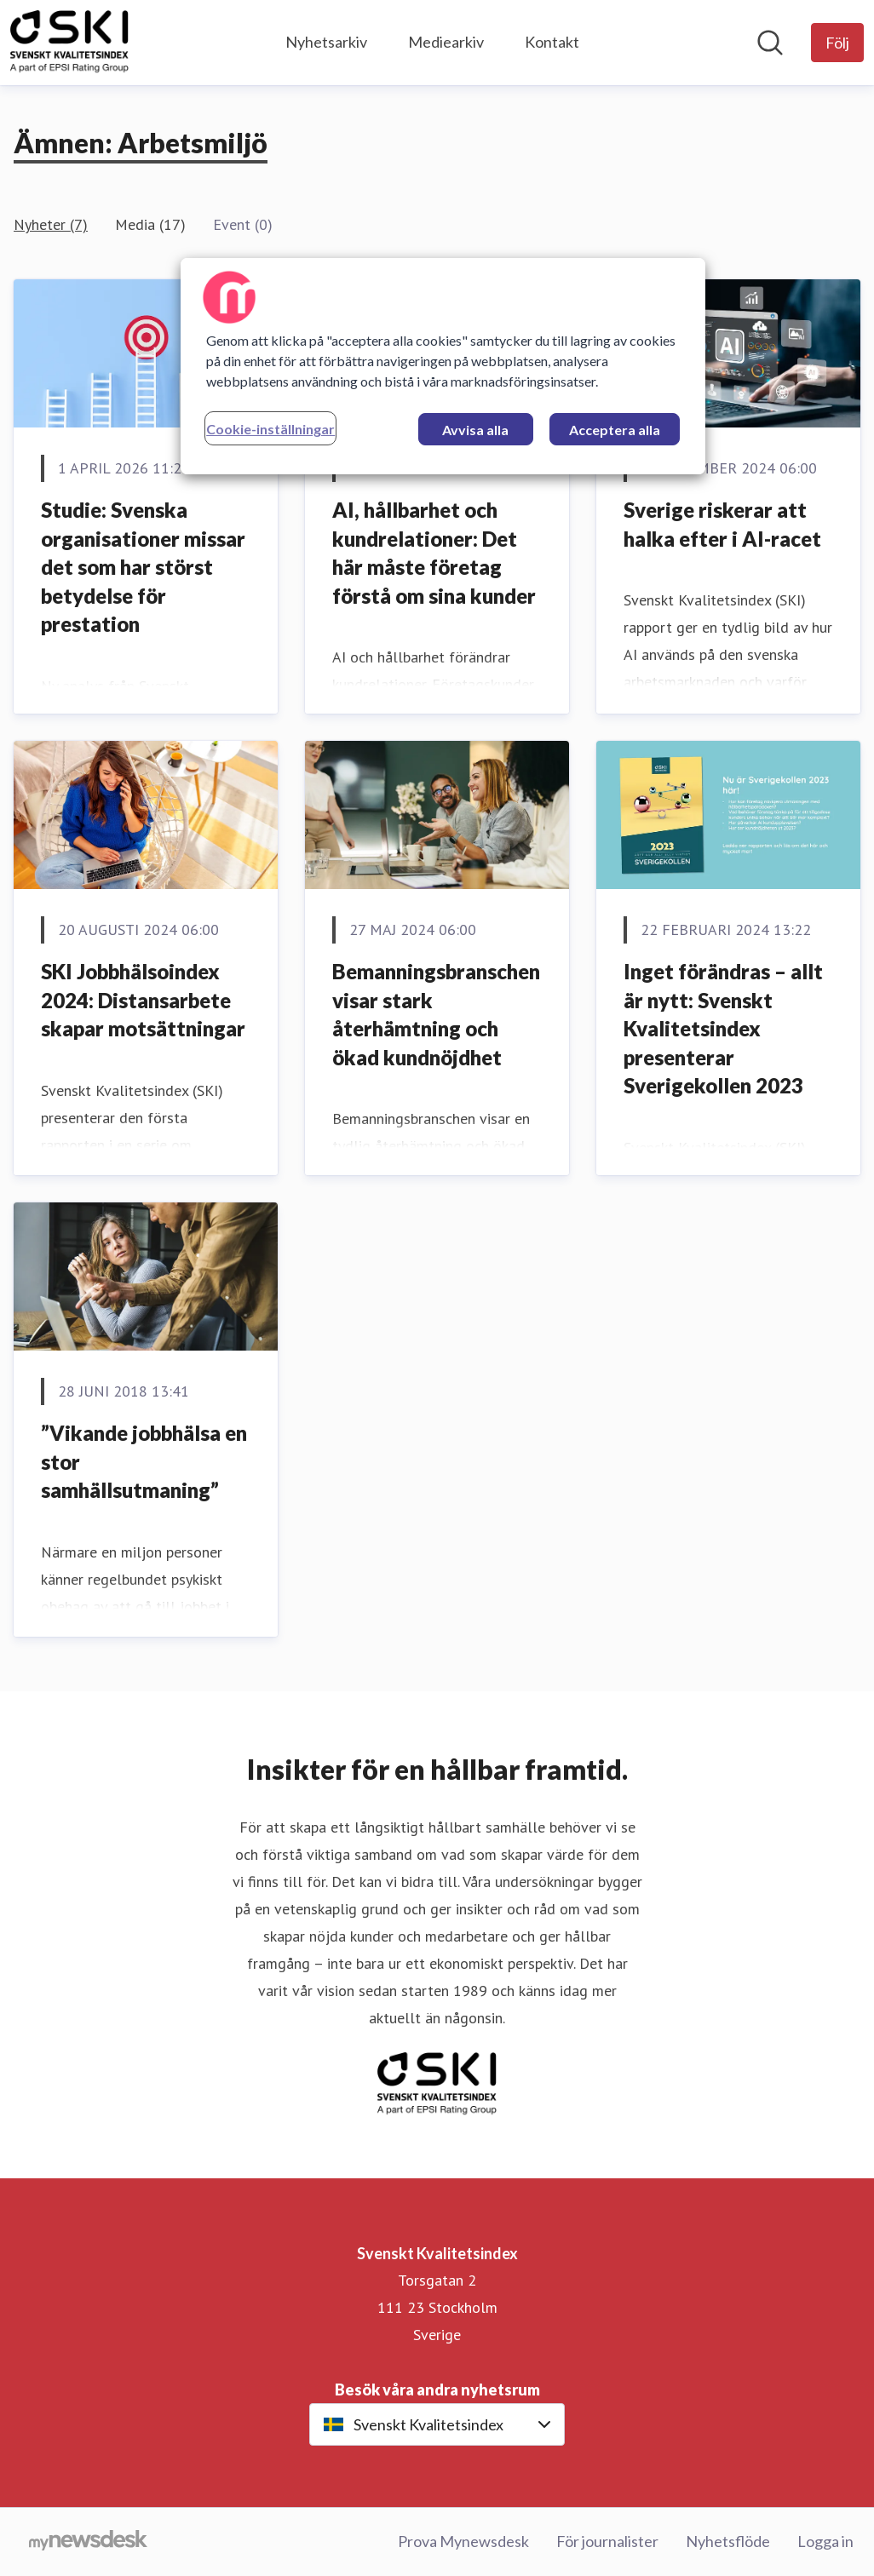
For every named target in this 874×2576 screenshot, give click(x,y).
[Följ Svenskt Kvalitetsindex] (837, 42)
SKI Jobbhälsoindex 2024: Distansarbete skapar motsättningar (143, 1000)
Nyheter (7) (51, 224)
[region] (443, 366)
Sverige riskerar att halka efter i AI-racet (722, 524)
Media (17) (150, 224)
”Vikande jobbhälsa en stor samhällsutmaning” (144, 1461)
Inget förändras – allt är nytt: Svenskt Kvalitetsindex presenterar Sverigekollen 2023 (723, 1028)
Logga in (825, 2541)
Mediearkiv (446, 41)
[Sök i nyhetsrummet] (770, 42)
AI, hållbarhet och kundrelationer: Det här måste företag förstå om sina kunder (434, 552)
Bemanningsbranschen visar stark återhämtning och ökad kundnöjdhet (436, 1014)
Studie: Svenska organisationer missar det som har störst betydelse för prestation (143, 566)
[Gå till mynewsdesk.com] (88, 2542)
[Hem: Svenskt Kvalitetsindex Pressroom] (69, 42)
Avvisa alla (475, 430)
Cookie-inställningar (270, 429)
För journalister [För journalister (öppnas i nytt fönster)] (607, 2541)
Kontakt (552, 41)
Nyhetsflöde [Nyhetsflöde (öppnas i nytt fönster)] (728, 2541)
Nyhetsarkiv (326, 41)
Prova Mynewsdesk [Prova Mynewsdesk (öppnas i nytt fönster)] (463, 2541)
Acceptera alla (614, 430)
